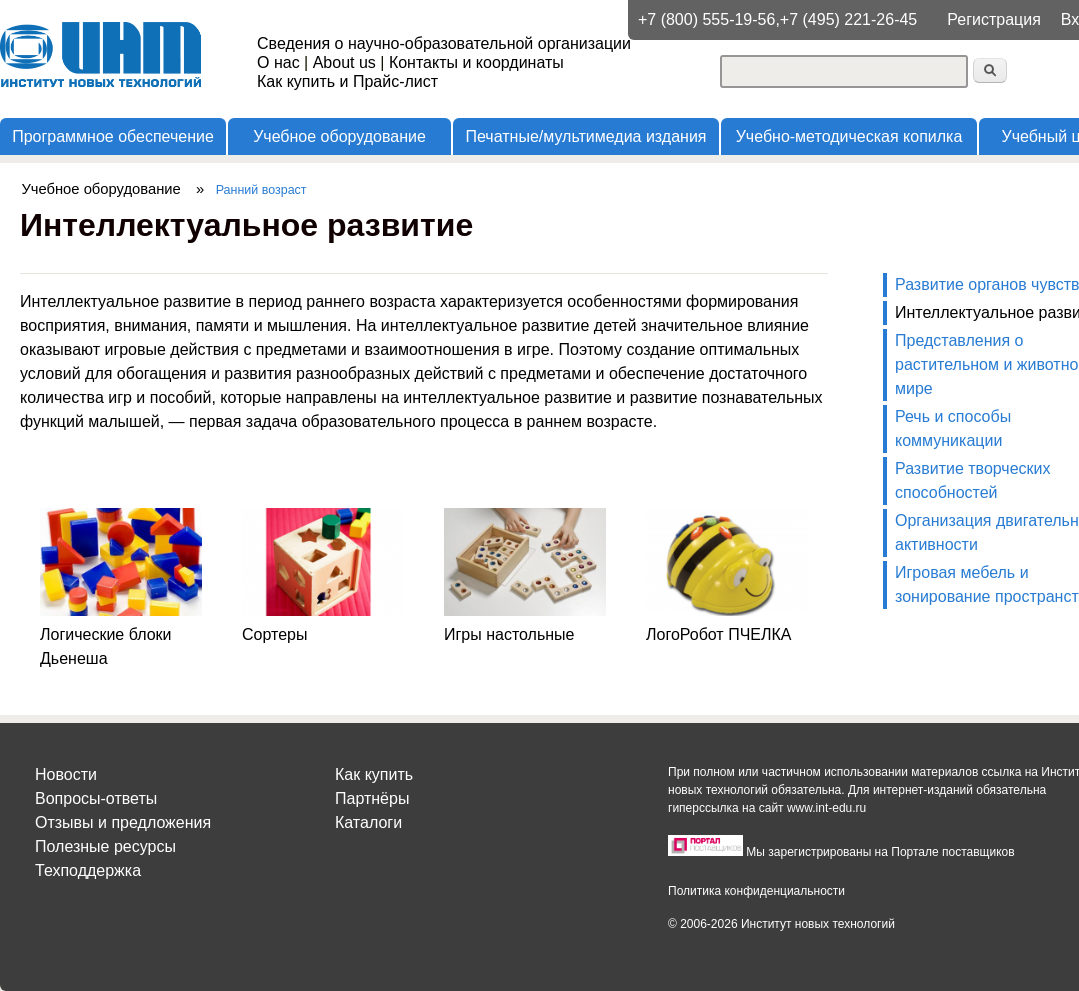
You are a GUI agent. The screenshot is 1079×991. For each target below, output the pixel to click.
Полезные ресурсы (105, 846)
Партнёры (372, 798)
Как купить (374, 774)
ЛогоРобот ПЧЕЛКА (718, 634)
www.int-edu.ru (826, 808)
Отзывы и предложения (123, 822)
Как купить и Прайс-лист (347, 81)
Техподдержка (88, 870)
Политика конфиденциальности (756, 891)
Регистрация (994, 19)
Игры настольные (509, 634)
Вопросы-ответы (96, 798)
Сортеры (274, 634)
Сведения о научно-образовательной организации (444, 43)
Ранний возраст (261, 190)
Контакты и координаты (476, 62)
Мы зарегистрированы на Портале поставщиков (880, 852)
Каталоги (368, 822)
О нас (278, 62)
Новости (66, 774)
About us (344, 62)
